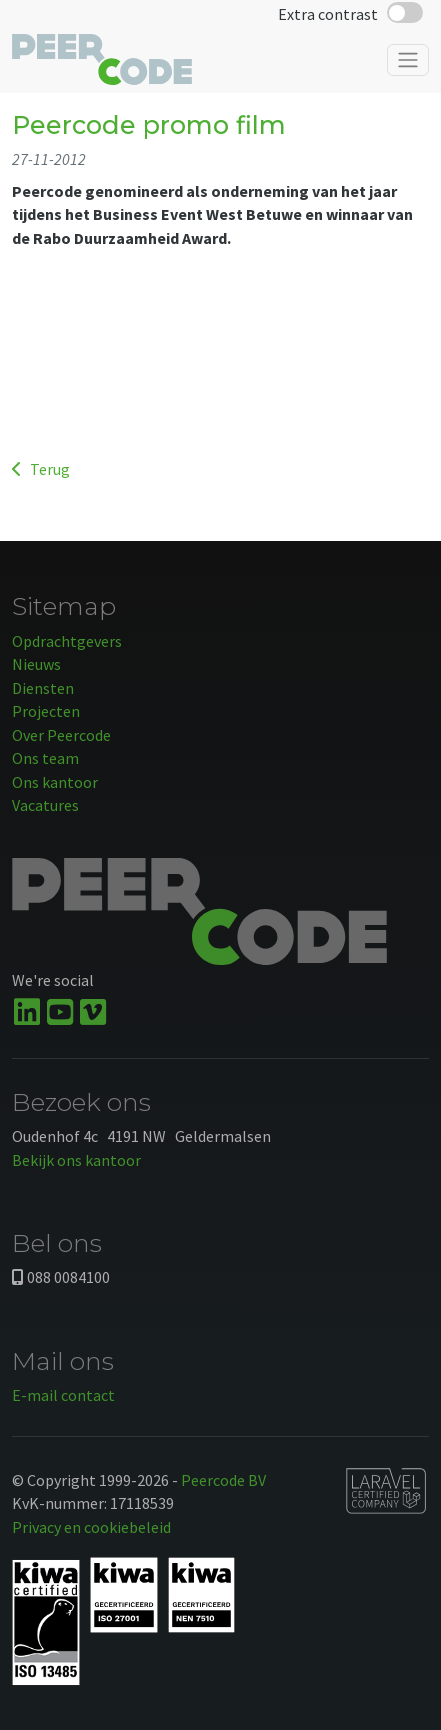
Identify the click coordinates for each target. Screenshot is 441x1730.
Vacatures (45, 805)
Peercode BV (223, 1480)
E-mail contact (63, 1395)
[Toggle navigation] (408, 60)
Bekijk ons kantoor (76, 1160)
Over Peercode (61, 735)
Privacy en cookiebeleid (91, 1527)
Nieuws (36, 664)
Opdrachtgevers (67, 641)
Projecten (46, 711)
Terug (41, 469)
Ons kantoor (55, 782)
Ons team (45, 758)
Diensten (43, 688)
